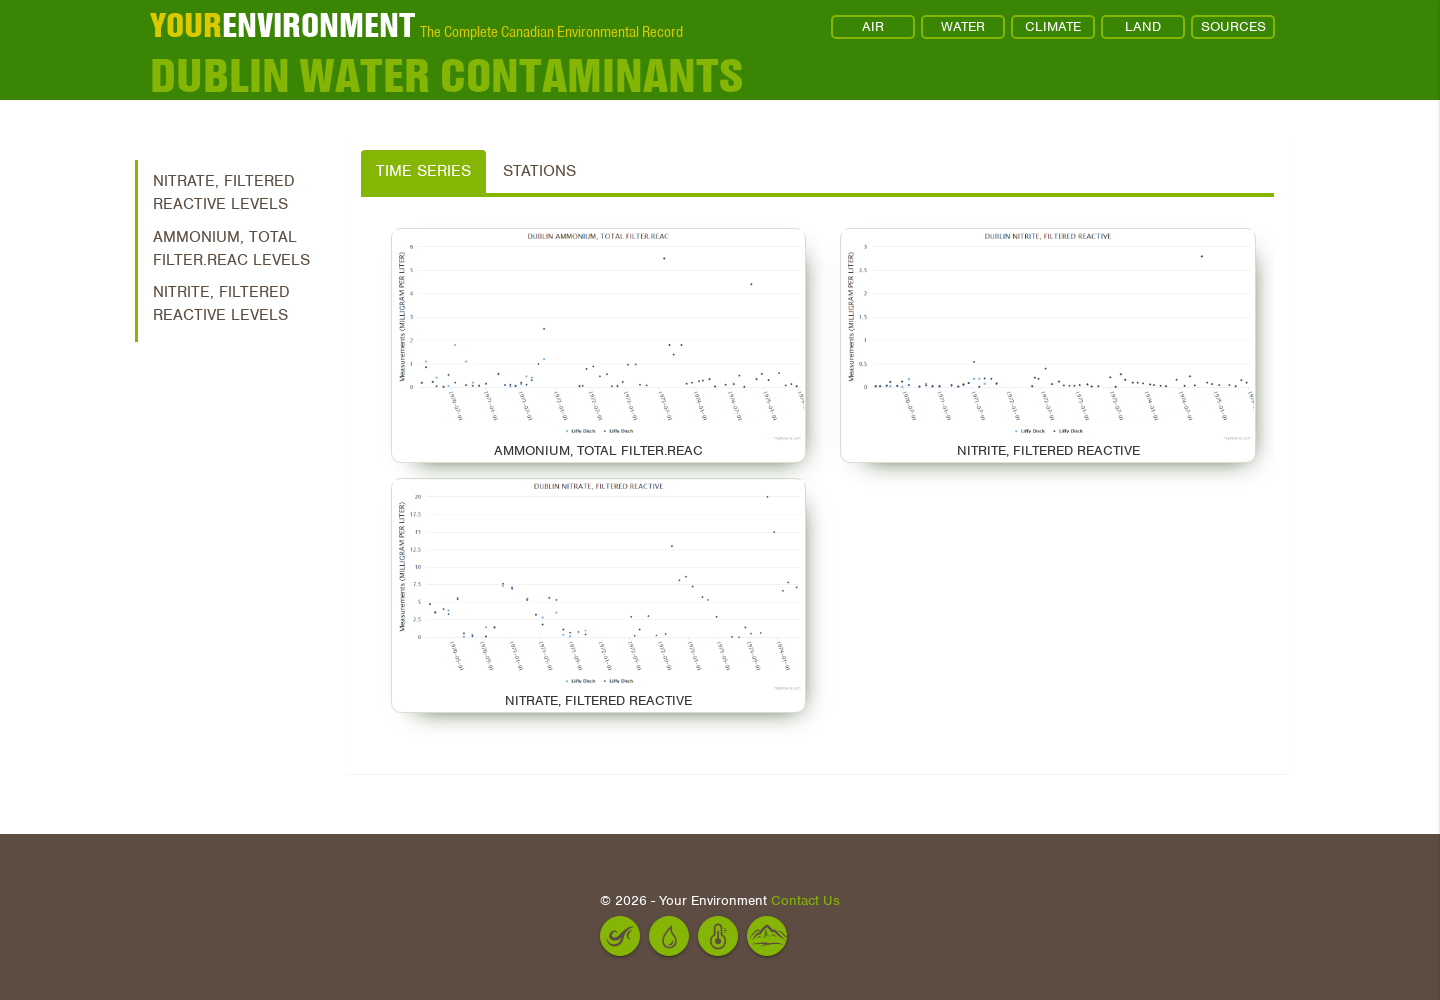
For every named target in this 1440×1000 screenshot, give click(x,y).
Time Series (423, 171)
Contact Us (805, 900)
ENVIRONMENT (282, 25)
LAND (1143, 26)
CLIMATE (1053, 26)
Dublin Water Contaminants (446, 75)
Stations (539, 171)
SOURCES (1233, 26)
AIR (873, 26)
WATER (963, 26)
